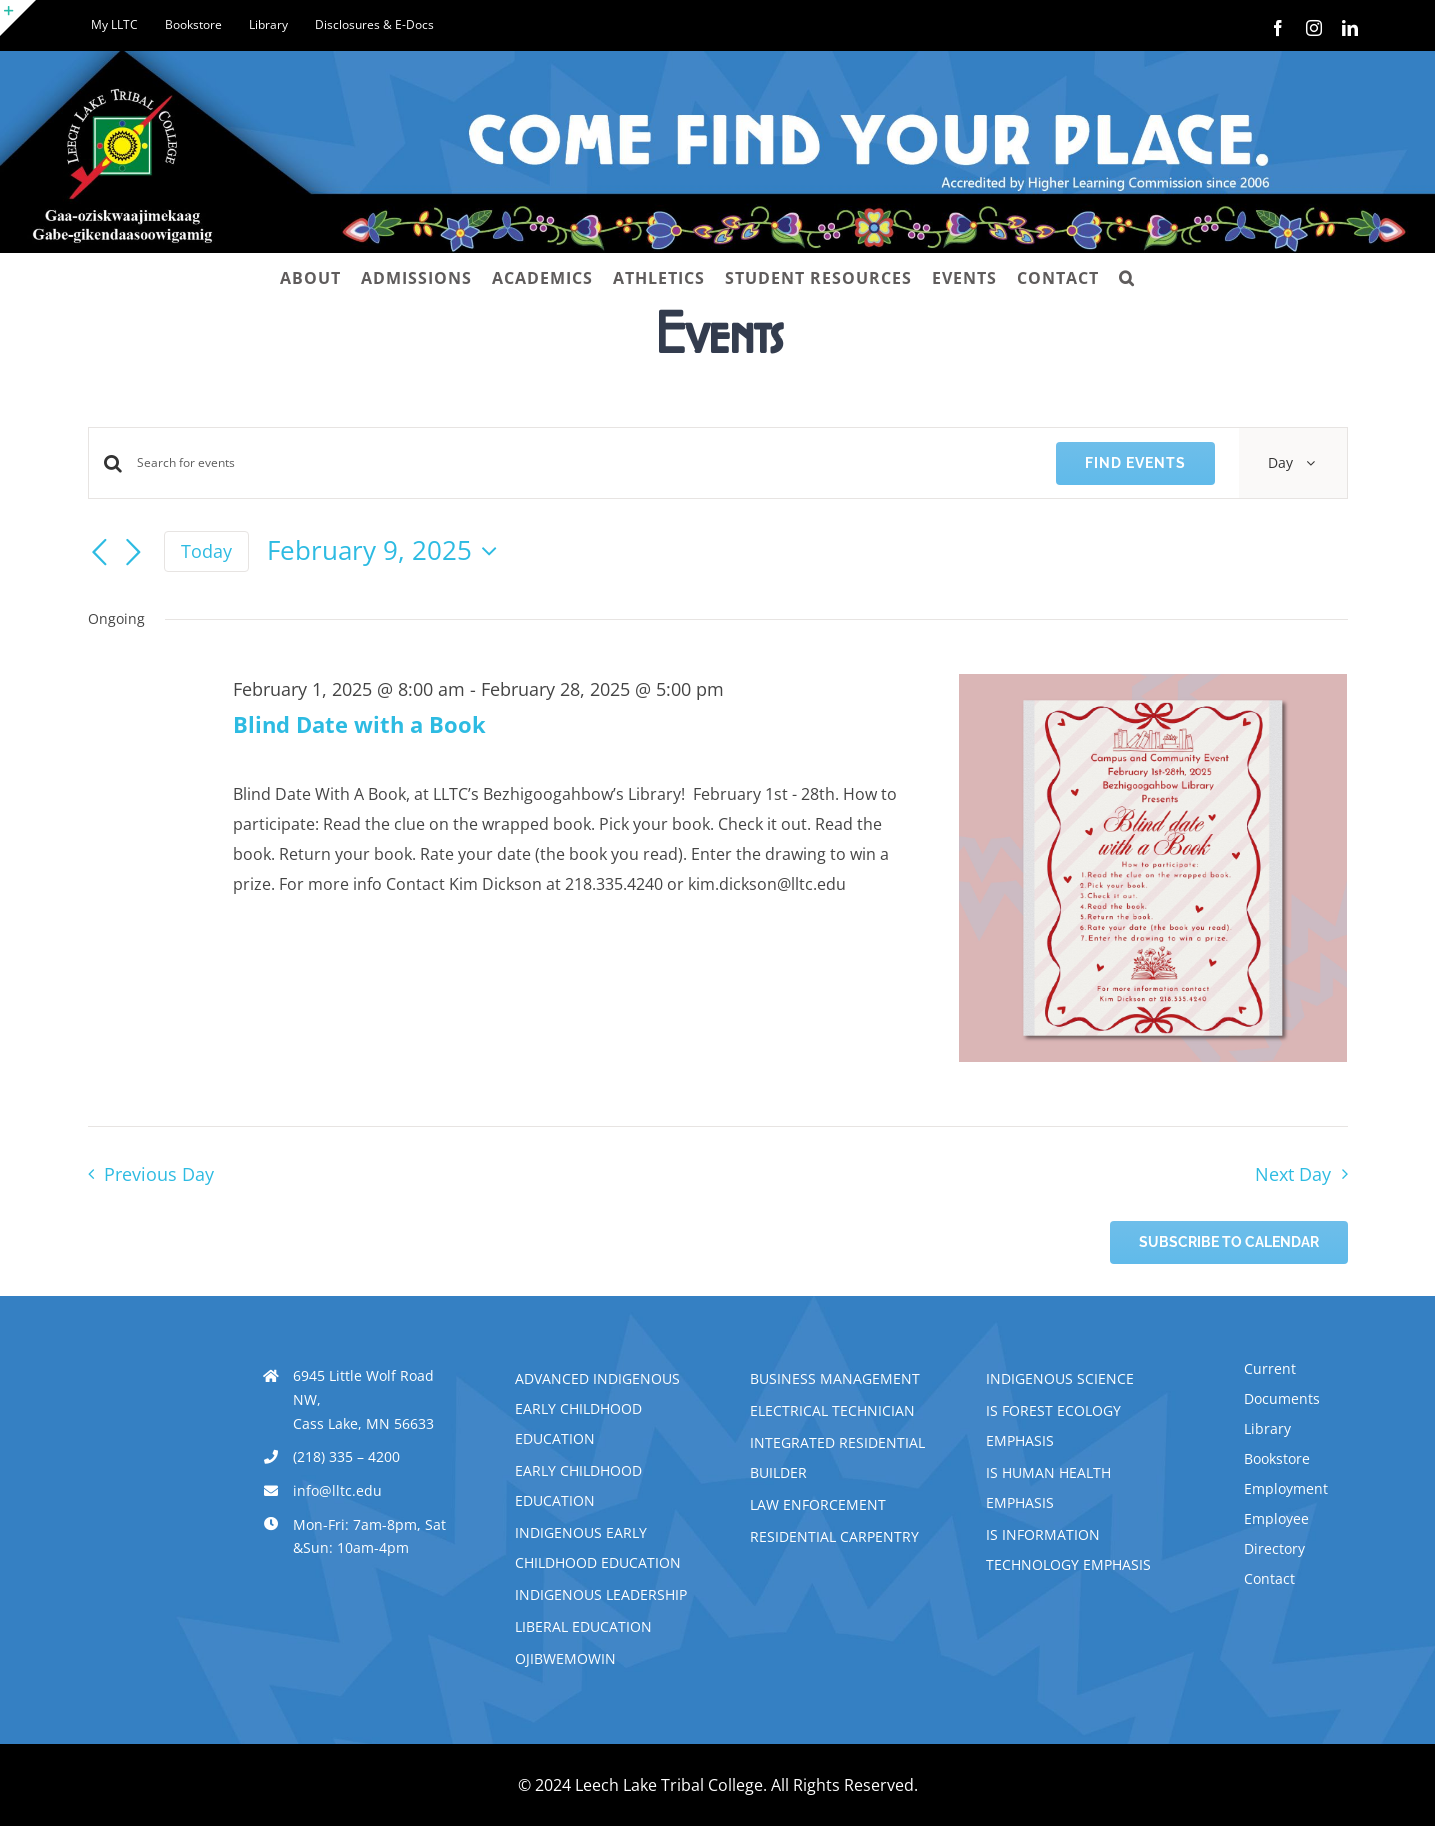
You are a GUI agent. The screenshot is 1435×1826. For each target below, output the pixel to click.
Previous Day (159, 1174)
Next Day (1293, 1174)
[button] (1127, 278)
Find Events (1135, 463)
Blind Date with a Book (359, 724)
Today (206, 551)
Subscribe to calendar (1229, 1242)
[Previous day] (100, 553)
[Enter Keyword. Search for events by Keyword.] (585, 462)
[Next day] (134, 553)
